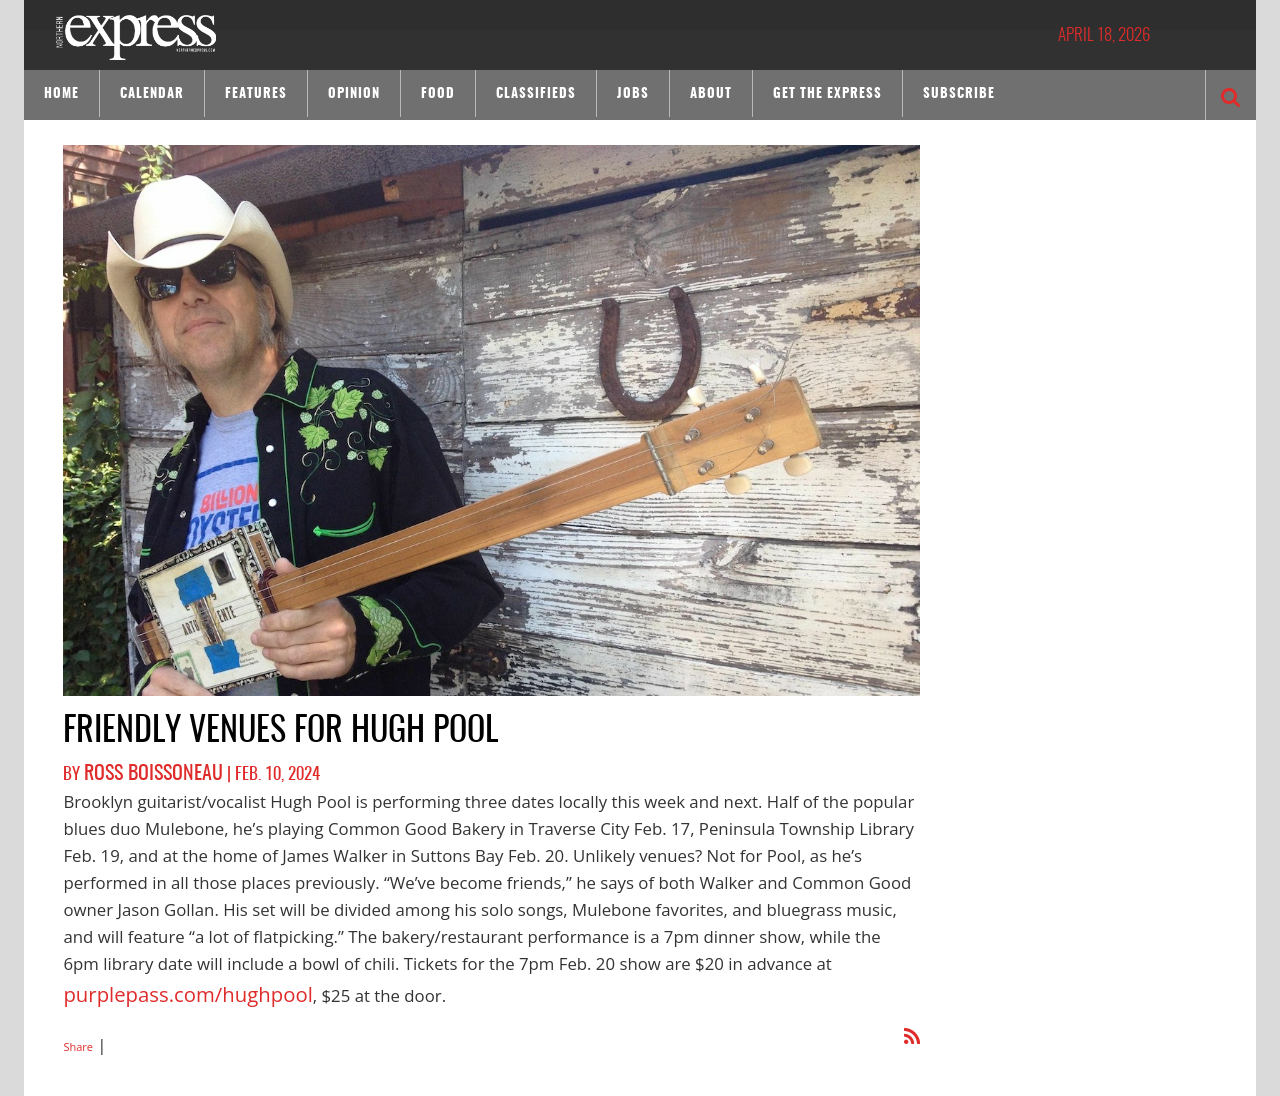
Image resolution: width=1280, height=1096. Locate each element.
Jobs (633, 94)
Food (438, 94)
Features (256, 94)
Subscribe (959, 94)
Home (61, 94)
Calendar (152, 94)
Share (78, 1031)
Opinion (354, 94)
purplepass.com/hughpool (166, 986)
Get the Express (827, 94)
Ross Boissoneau (143, 772)
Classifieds (536, 94)
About (711, 94)
